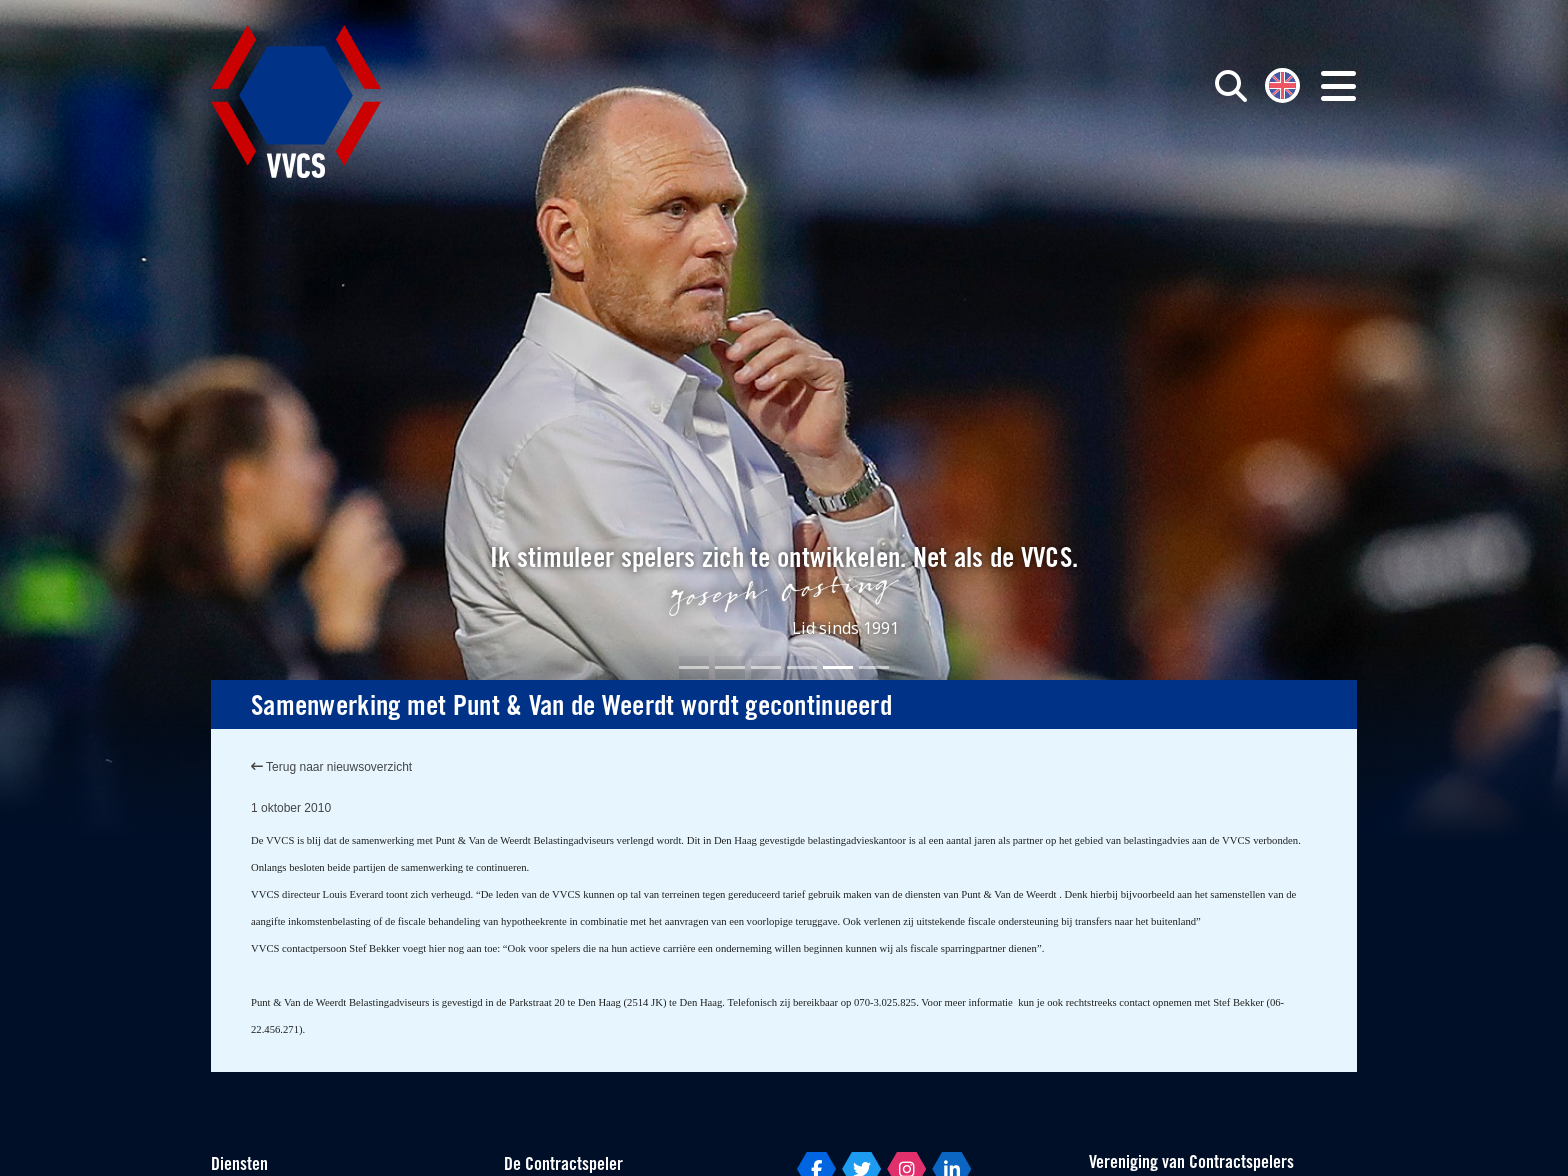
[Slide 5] (838, 667)
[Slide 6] (874, 667)
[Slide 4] (802, 667)
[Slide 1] (694, 667)
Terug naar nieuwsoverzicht (331, 767)
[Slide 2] (730, 667)
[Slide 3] (766, 667)
